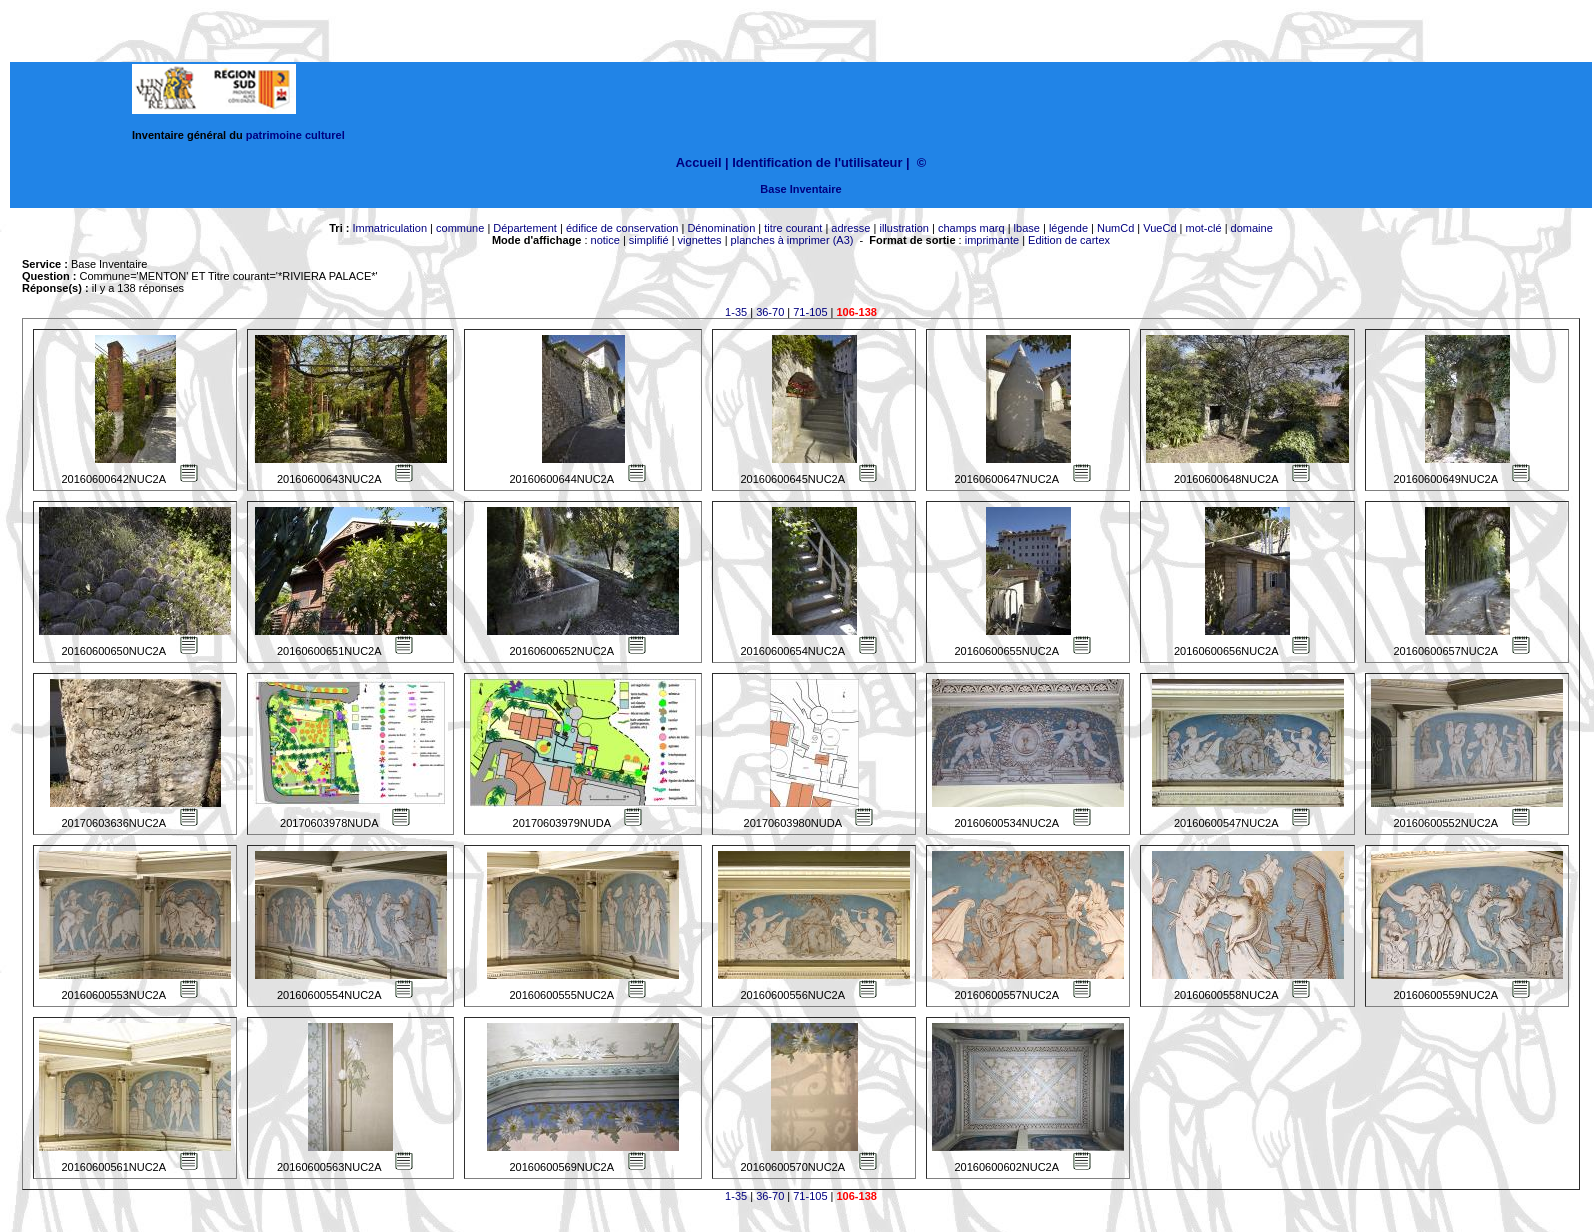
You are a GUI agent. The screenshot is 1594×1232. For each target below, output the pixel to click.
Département (525, 228)
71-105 (810, 312)
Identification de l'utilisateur (817, 162)
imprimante (992, 240)
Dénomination (721, 228)
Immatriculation (389, 228)
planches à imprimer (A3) (792, 240)
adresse (850, 228)
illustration (904, 228)
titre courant (793, 228)
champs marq (971, 228)
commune (460, 228)
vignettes (700, 240)
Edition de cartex (1069, 240)
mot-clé (1204, 228)
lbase (1027, 228)
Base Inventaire (800, 189)
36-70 (770, 312)
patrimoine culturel (295, 135)
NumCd (1115, 228)
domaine (1252, 228)
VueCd (1159, 228)
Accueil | (702, 162)
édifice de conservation (622, 228)
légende (1068, 228)
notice (605, 240)
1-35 (736, 312)
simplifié (649, 240)
